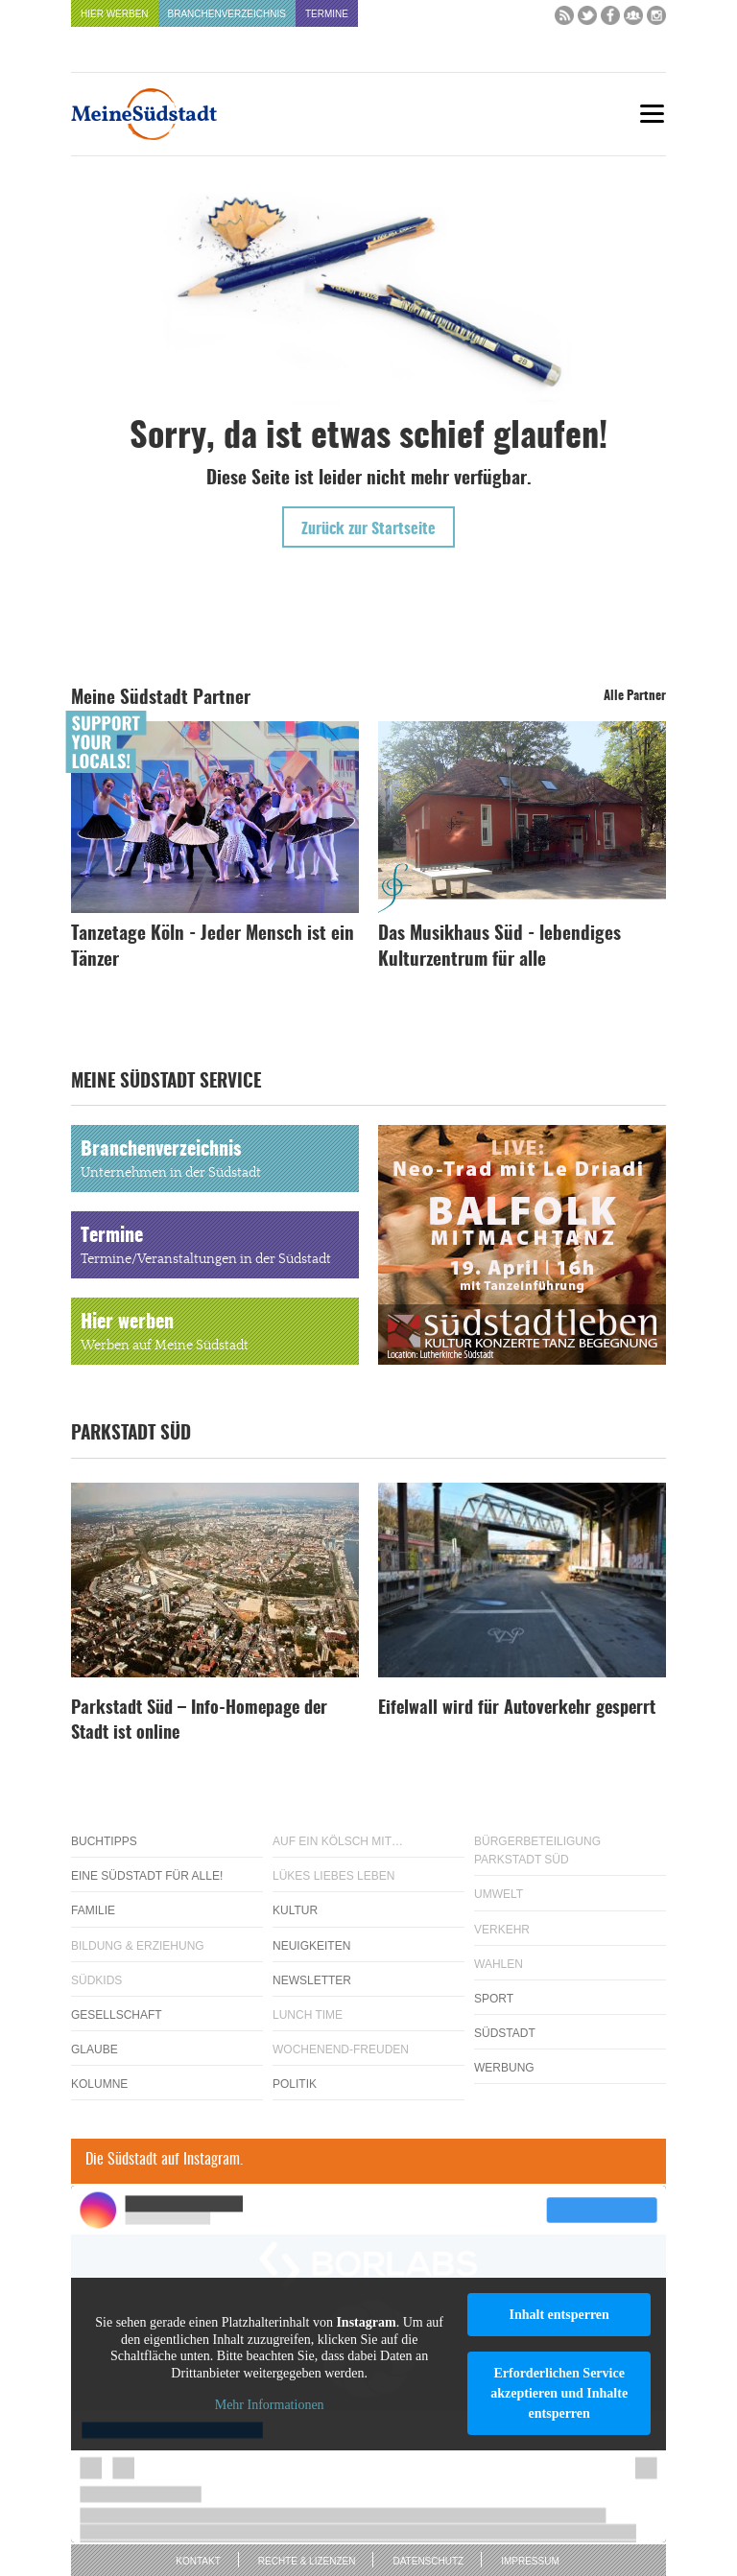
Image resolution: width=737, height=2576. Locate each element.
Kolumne (99, 2084)
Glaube (94, 2049)
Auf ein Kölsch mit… (338, 1841)
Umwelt (498, 1894)
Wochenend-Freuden (341, 2049)
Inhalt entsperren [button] (558, 2314)
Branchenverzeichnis (227, 14)
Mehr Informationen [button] (269, 2406)
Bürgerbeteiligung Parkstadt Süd (537, 1850)
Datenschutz (428, 2561)
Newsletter (312, 1980)
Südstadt (504, 2033)
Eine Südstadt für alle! (147, 1876)
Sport (493, 1998)
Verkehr (502, 1929)
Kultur (295, 1910)
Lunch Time (308, 2015)
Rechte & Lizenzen (307, 2561)
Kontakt (198, 2561)
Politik (295, 2084)
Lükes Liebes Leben (333, 1876)
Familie (93, 1910)
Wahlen (498, 1964)
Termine (326, 14)
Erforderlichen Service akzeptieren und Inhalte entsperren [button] (559, 2393)
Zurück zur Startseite (368, 529)
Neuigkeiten (311, 1946)
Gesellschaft (116, 2015)
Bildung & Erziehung (137, 1946)
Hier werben (115, 14)
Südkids (96, 1980)
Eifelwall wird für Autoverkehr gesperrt (516, 1709)
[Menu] (651, 114)
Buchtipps (104, 1841)
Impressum (530, 2561)
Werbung (504, 2067)
